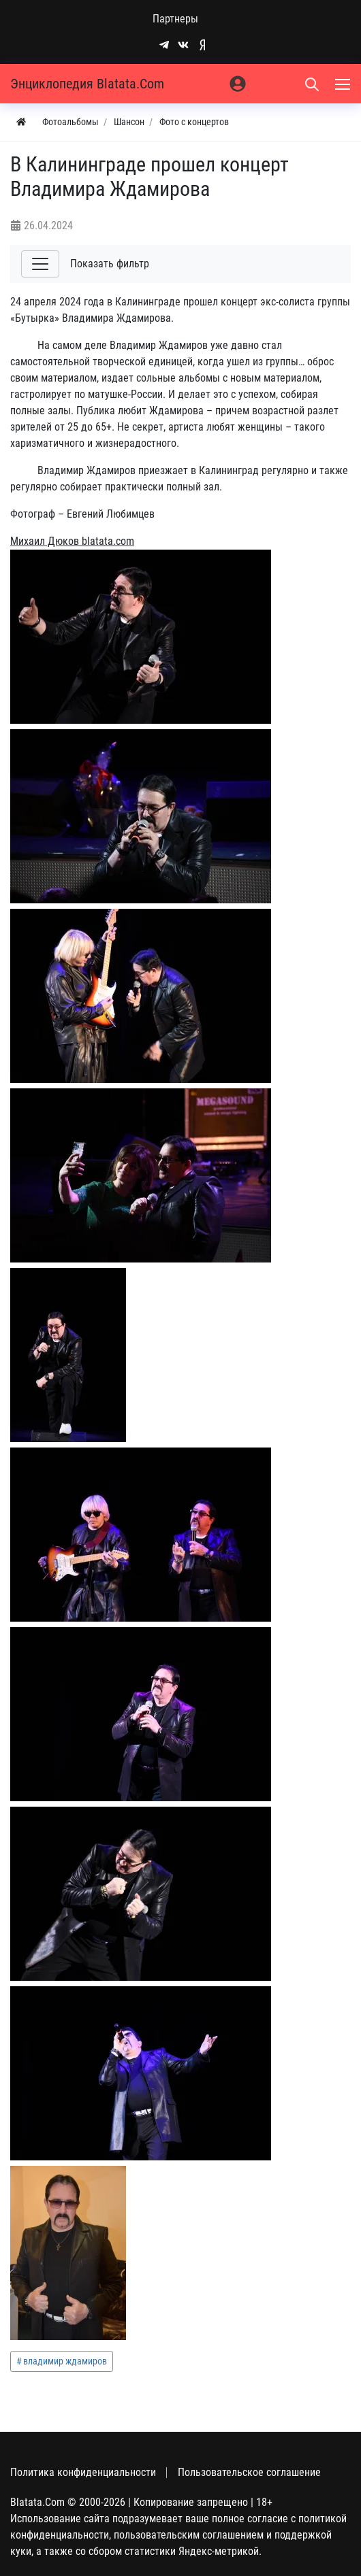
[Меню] (344, 83)
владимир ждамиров (65, 2361)
